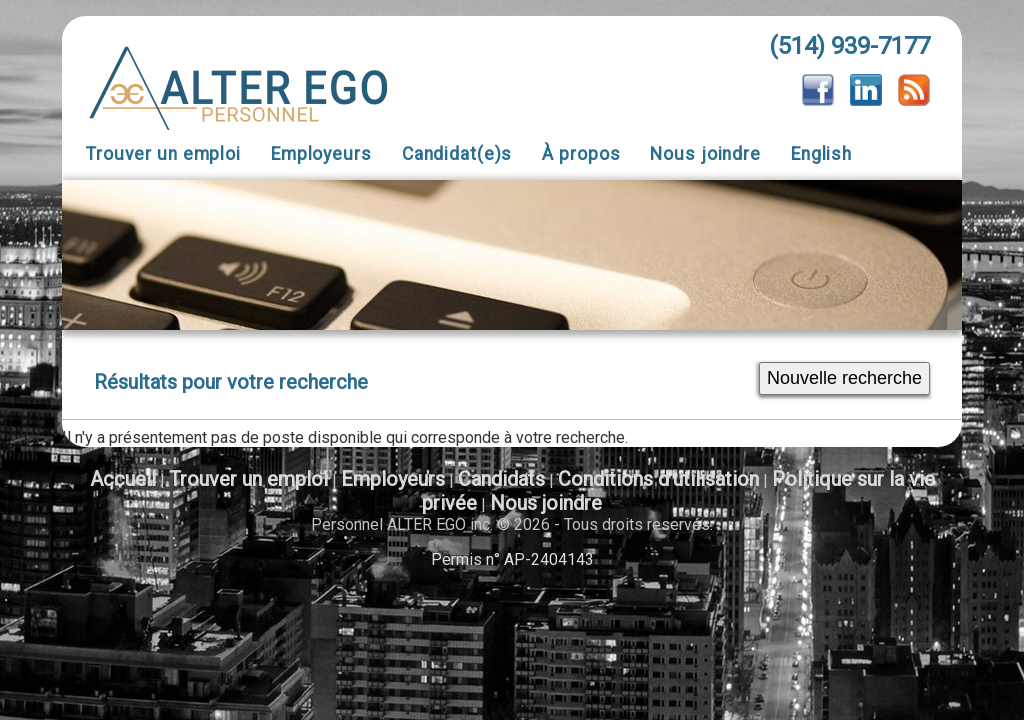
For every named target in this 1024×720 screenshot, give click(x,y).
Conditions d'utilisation (658, 479)
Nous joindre (705, 154)
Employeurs (321, 154)
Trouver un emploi (163, 154)
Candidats (501, 479)
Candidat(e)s (457, 154)
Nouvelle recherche (844, 378)
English (821, 154)
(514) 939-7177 (849, 46)
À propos (581, 154)
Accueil (123, 479)
